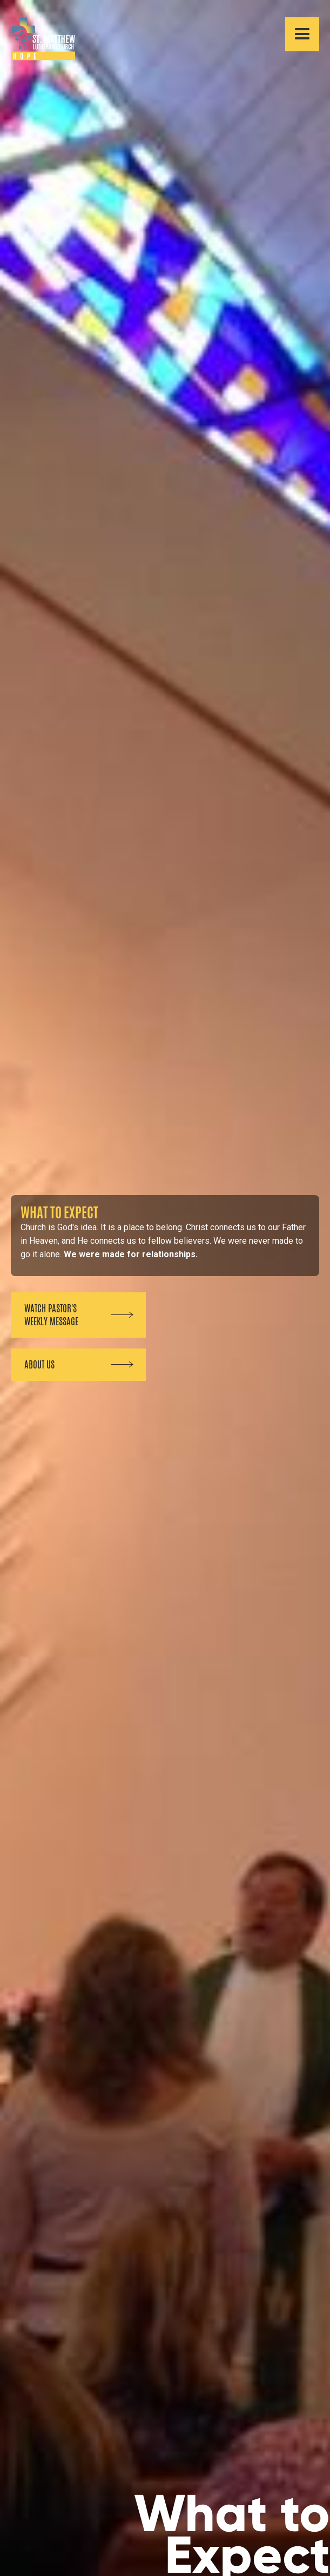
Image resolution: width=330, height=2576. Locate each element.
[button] (302, 34)
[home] (38, 38)
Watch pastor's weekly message (51, 1315)
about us (39, 1364)
